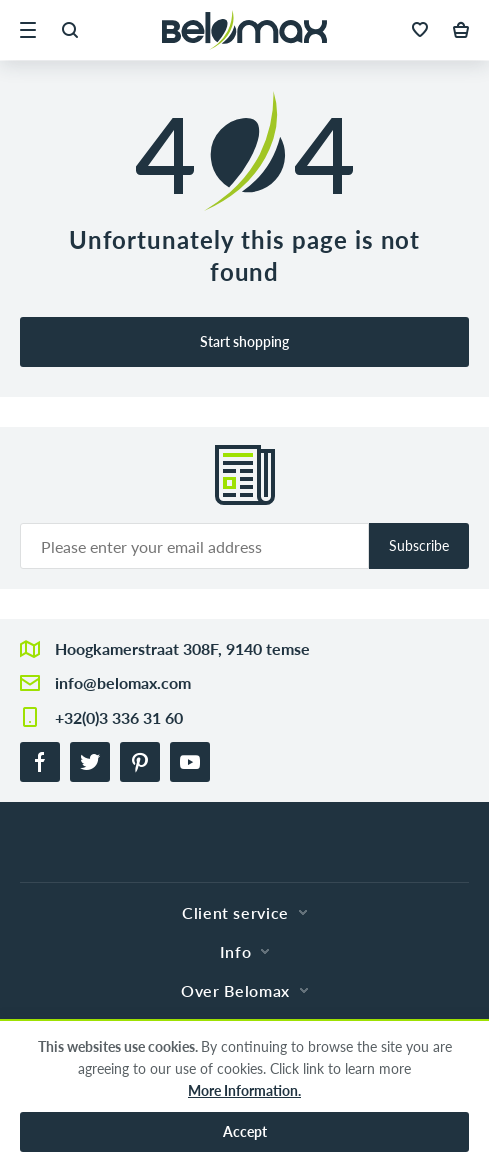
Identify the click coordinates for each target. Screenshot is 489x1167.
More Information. (244, 1090)
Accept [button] (245, 1131)
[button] (28, 30)
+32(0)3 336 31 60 (119, 717)
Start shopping (244, 341)
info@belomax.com (123, 682)
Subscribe (419, 545)
